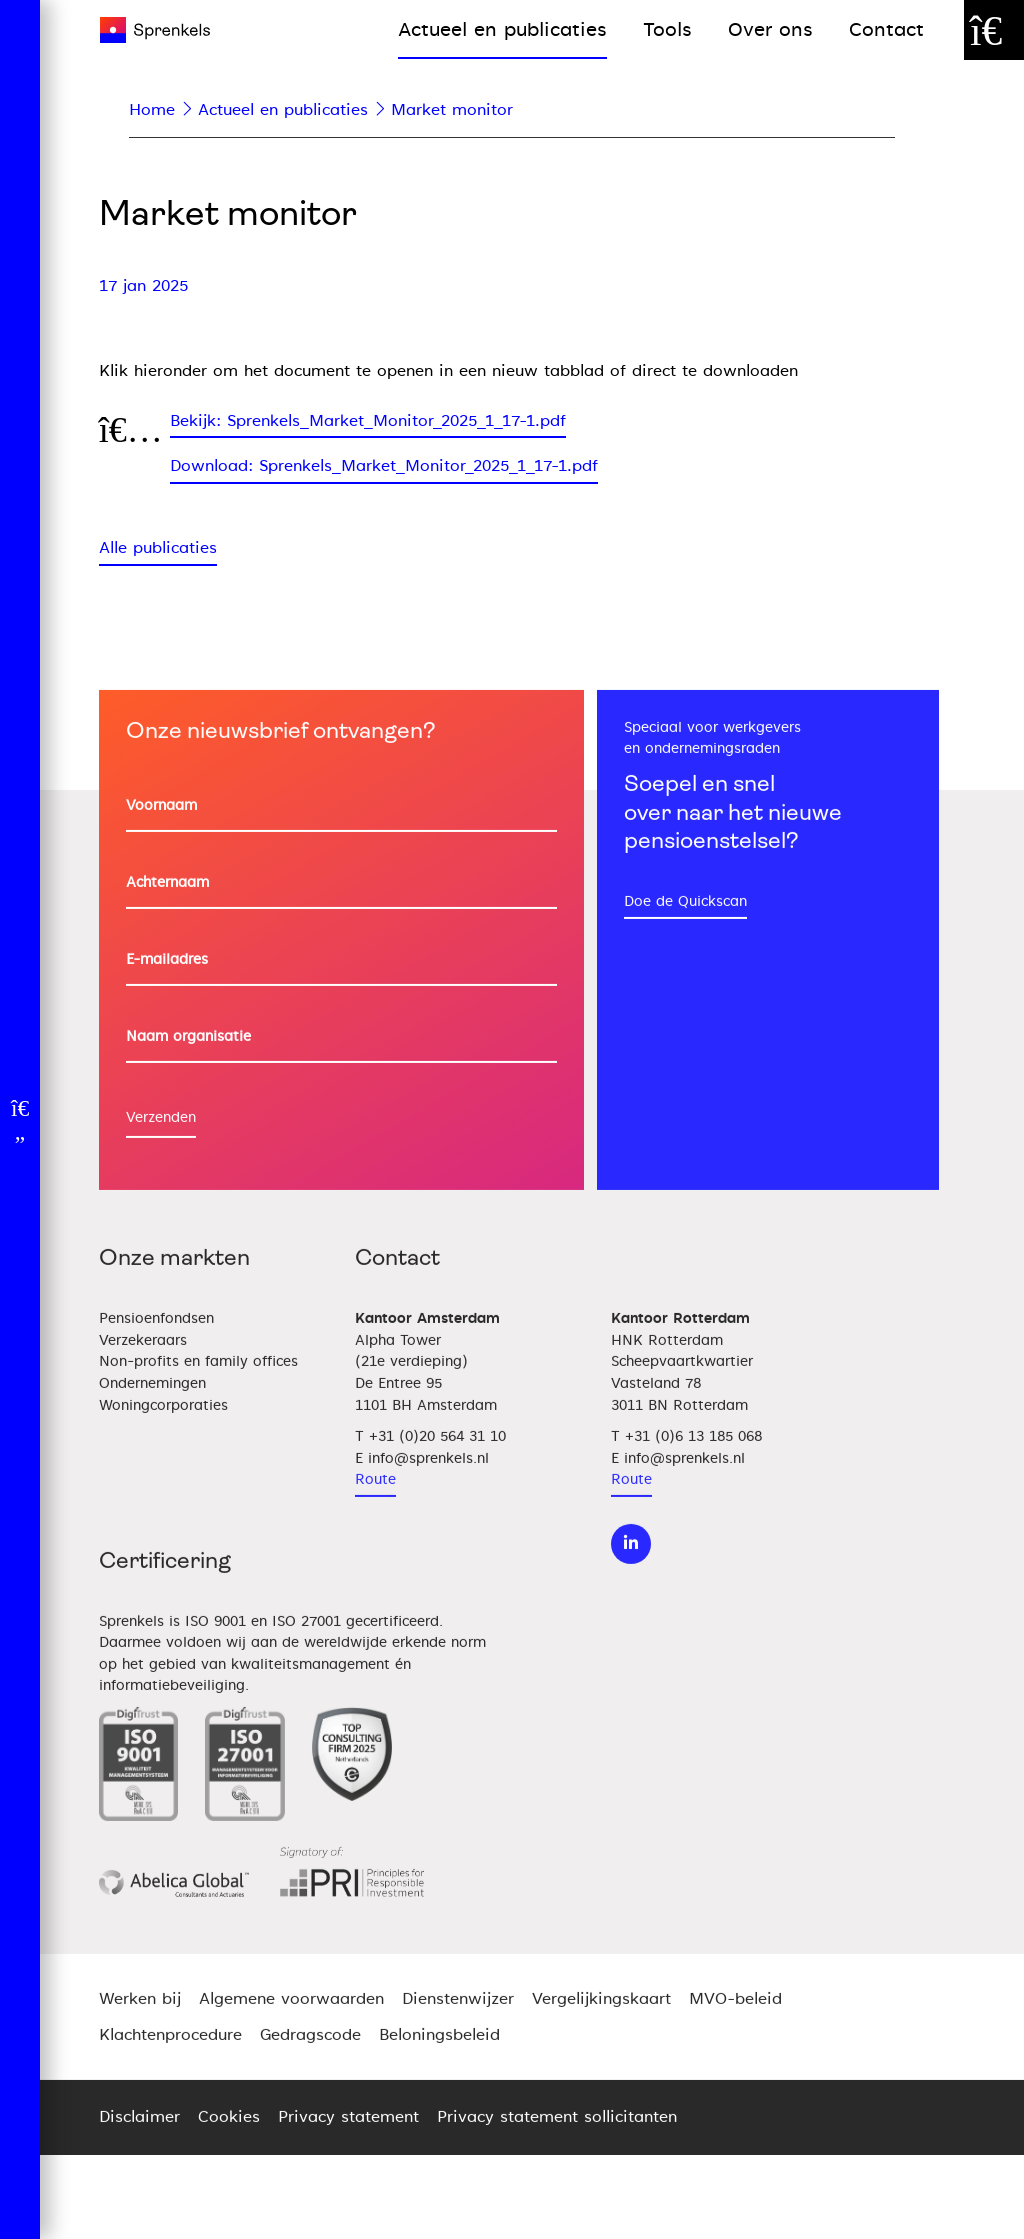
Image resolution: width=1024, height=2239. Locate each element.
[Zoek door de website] (994, 30)
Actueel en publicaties (502, 29)
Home (152, 110)
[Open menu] (20, 1120)
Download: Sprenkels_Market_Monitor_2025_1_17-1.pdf (384, 466)
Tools (667, 29)
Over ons (770, 29)
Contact (886, 29)
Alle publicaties (158, 548)
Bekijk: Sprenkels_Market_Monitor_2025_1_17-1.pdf (368, 421)
